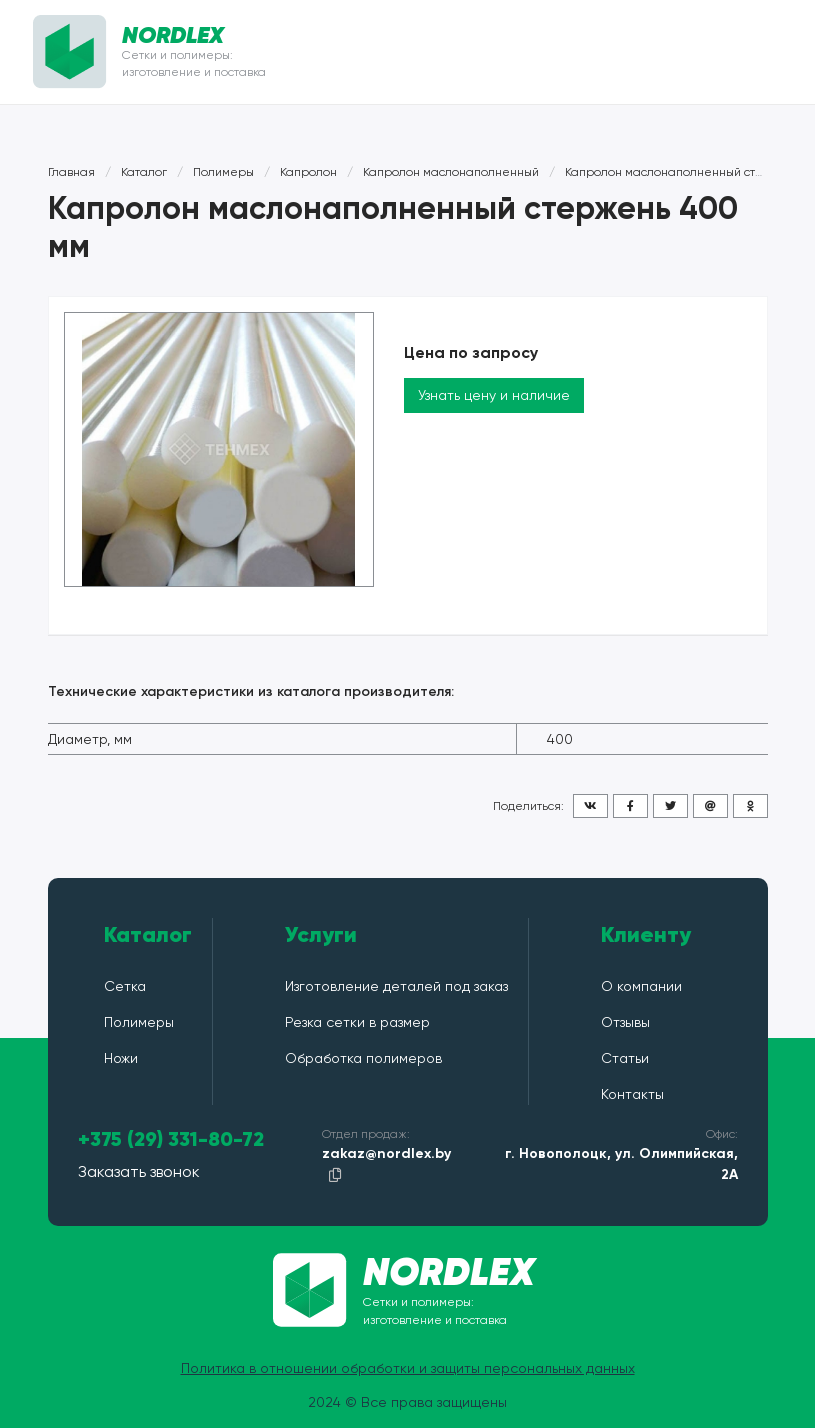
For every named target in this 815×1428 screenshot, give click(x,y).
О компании (641, 986)
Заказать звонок (139, 1171)
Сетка (125, 986)
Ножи (121, 1058)
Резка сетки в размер (357, 1022)
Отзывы (625, 1022)
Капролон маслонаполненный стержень (683, 172)
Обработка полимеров (363, 1058)
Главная (71, 172)
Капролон (308, 172)
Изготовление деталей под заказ (396, 986)
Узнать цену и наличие (494, 395)
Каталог (144, 172)
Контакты (632, 1094)
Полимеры (223, 172)
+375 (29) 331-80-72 (171, 1139)
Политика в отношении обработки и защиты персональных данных (408, 1368)
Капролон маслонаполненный (451, 172)
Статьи (625, 1058)
